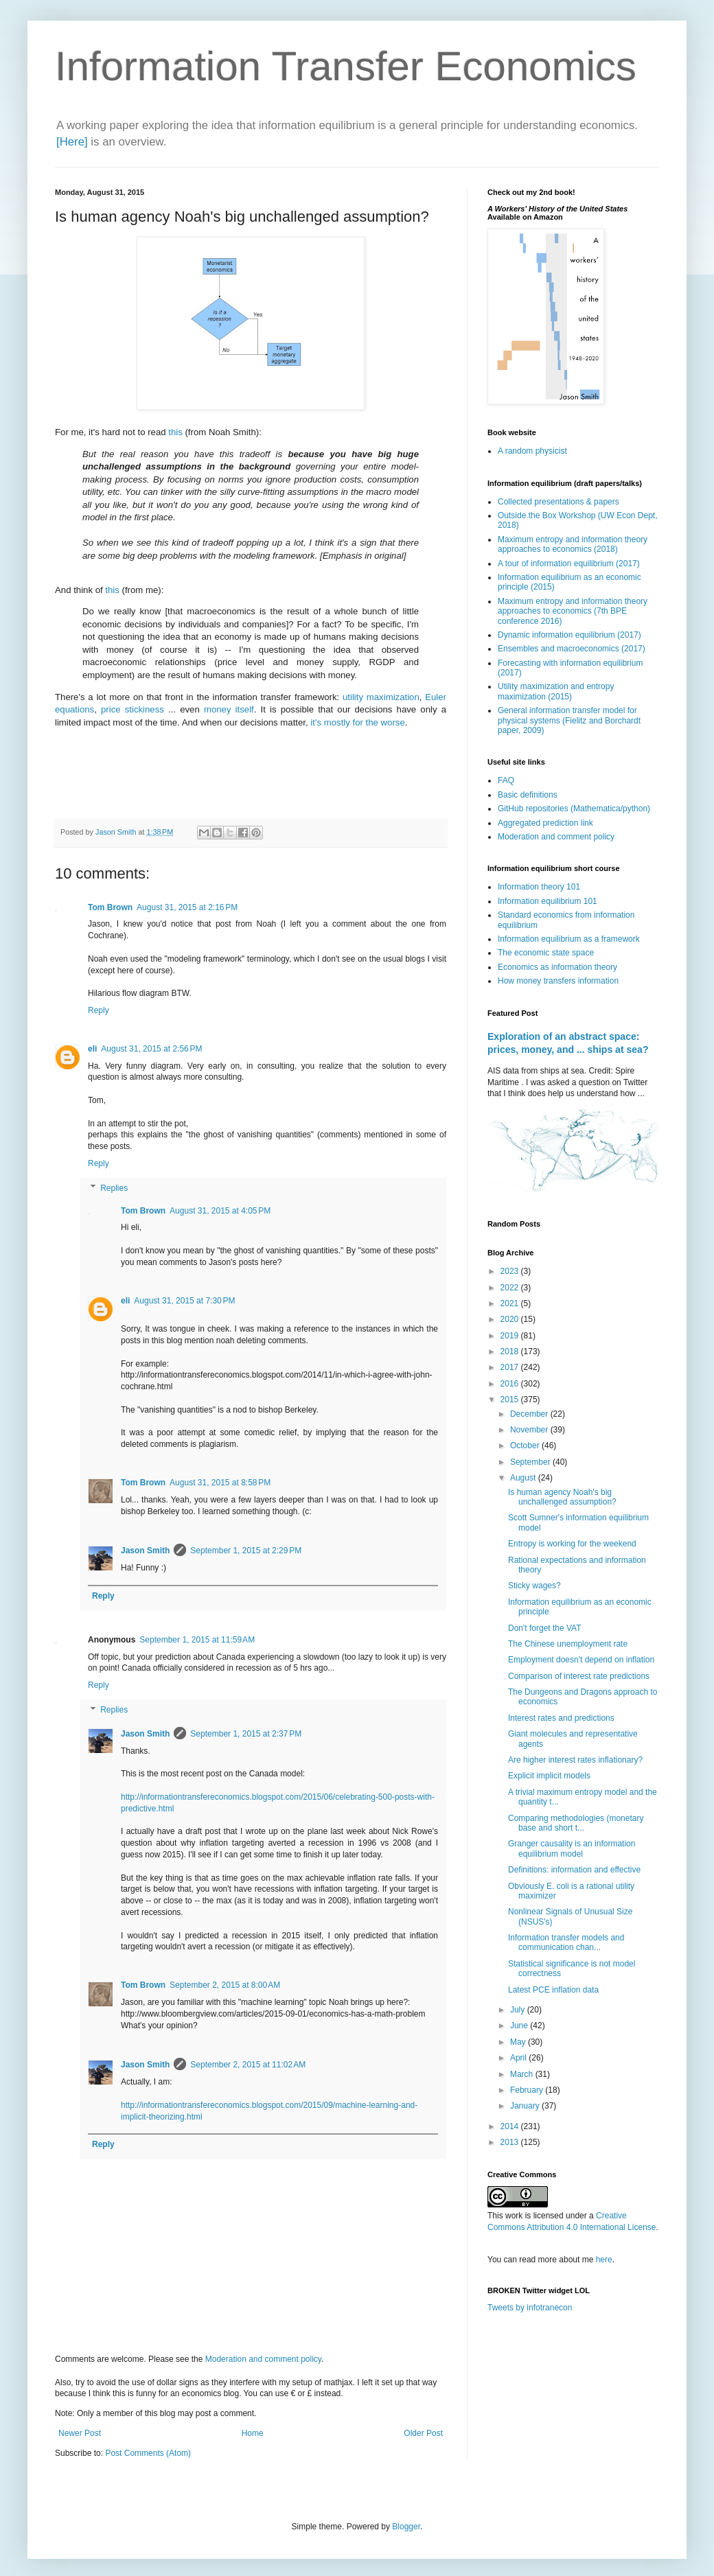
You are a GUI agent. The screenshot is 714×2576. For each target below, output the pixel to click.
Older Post (423, 2433)
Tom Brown (110, 907)
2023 (510, 1271)
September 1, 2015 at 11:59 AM (197, 1640)
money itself (229, 709)
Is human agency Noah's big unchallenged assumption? (562, 1497)
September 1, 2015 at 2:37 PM (245, 1734)
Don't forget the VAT (544, 1628)
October (526, 1445)
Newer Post (79, 2433)
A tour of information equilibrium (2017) (569, 563)
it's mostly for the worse (357, 722)
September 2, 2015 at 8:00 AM (225, 1985)
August (524, 1478)
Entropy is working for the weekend (572, 1543)
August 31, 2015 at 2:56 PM (151, 1049)
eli (92, 1049)
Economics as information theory (557, 967)
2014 (510, 2126)
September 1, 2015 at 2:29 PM (245, 1550)
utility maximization (381, 697)
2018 (510, 1351)
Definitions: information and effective (574, 1870)
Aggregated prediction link (545, 823)
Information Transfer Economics (345, 66)
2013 (510, 2142)
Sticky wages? (534, 1585)
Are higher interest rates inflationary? (575, 1760)
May (519, 2042)
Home (253, 2433)
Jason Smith (145, 1550)
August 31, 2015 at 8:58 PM (220, 1482)
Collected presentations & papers (558, 502)
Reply (98, 1010)
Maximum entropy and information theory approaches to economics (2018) (572, 544)
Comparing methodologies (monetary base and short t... (575, 1823)
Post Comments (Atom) (148, 2453)
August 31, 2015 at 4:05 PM (220, 1211)
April (519, 2058)
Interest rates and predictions (561, 1718)
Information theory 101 (539, 887)
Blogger (406, 2526)
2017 (510, 1367)
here (604, 2259)
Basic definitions (527, 795)
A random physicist (532, 451)
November (530, 1430)
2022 (510, 1287)
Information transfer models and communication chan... (566, 1942)
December (530, 1414)
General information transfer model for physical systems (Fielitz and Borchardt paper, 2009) (569, 720)
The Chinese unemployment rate (567, 1644)
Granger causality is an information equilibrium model (571, 1848)
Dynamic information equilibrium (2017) (569, 635)
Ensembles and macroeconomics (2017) (571, 648)
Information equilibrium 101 (547, 901)
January (526, 2106)
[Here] (72, 141)
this (175, 432)
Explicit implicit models (549, 1775)
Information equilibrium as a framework (569, 939)
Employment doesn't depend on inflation (581, 1659)
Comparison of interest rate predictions (578, 1676)
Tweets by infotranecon (529, 2307)
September (531, 1462)
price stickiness (132, 709)
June (520, 2025)
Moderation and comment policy (263, 2359)
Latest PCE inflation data (553, 1990)
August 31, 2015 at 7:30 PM (184, 1301)
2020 (510, 1319)
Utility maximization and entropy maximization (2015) (556, 691)
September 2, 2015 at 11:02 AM (248, 2064)
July (518, 2010)
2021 (510, 1303)
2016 (510, 1384)
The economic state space (546, 953)
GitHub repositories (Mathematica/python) (574, 808)
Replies (114, 1188)
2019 (510, 1336)
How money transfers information (558, 981)
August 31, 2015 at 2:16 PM (187, 907)
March (523, 2074)
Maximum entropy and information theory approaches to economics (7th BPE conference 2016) (572, 611)
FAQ (506, 780)
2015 (510, 1399)
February (527, 2090)
